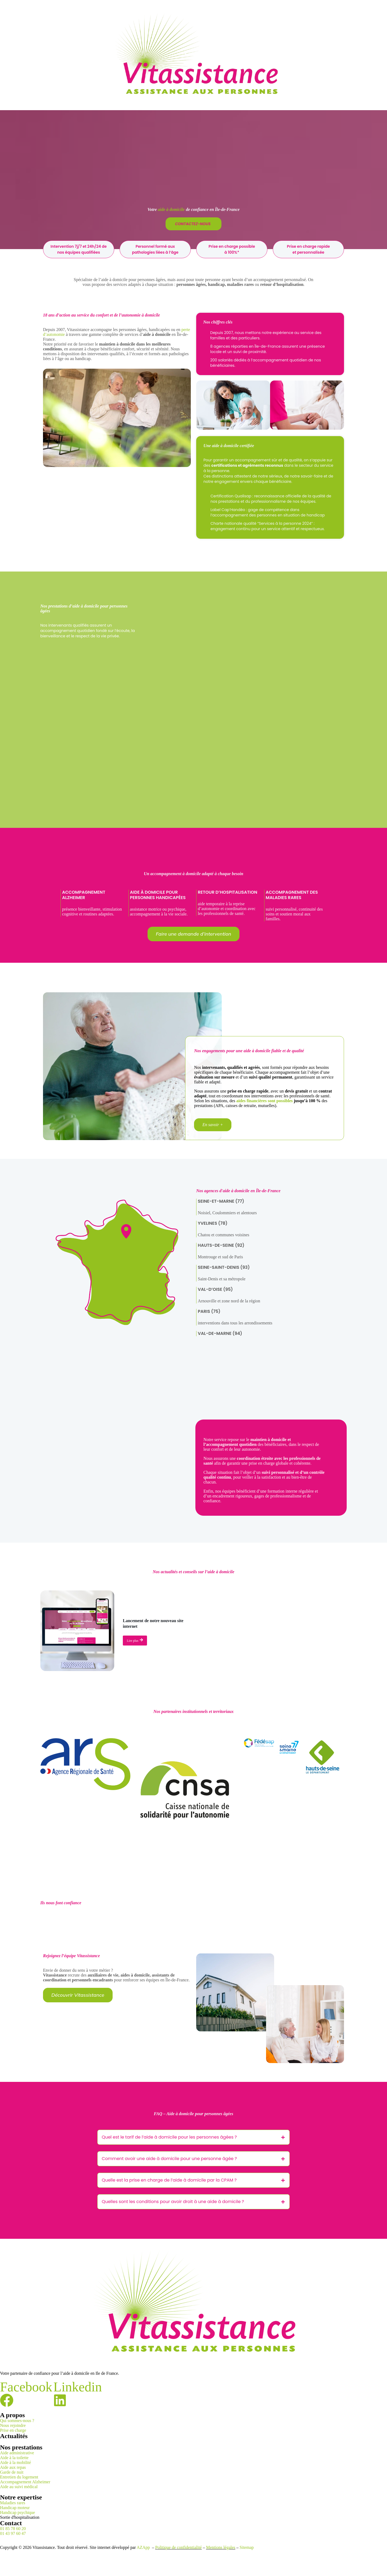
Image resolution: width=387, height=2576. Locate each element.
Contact (11, 2523)
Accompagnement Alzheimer (83, 895)
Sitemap (247, 2547)
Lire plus (135, 1640)
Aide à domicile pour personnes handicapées (158, 895)
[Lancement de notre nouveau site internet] (77, 1630)
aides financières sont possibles (264, 1100)
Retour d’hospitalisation (227, 892)
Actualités (14, 2436)
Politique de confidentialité (178, 2547)
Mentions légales (220, 2547)
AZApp (144, 2547)
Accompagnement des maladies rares (292, 895)
